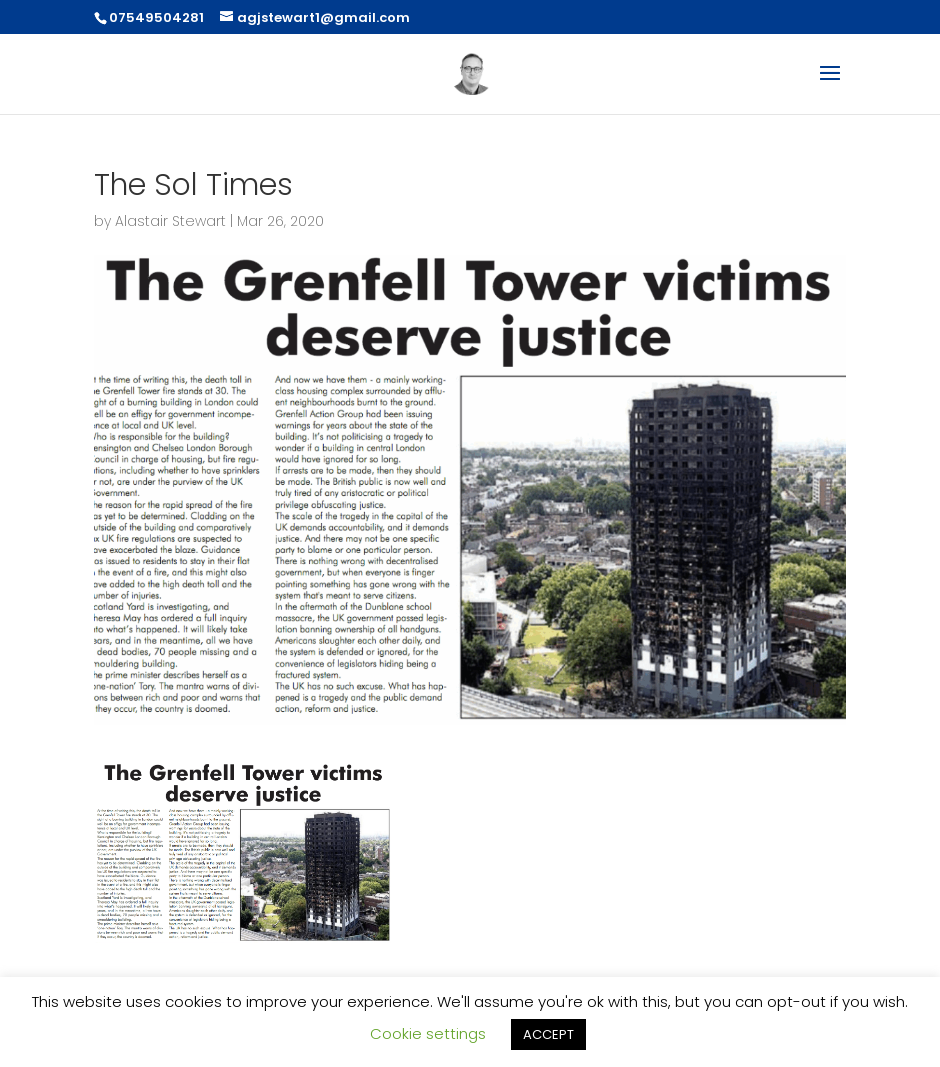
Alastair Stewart (170, 221)
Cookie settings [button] (428, 1033)
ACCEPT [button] (548, 1034)
